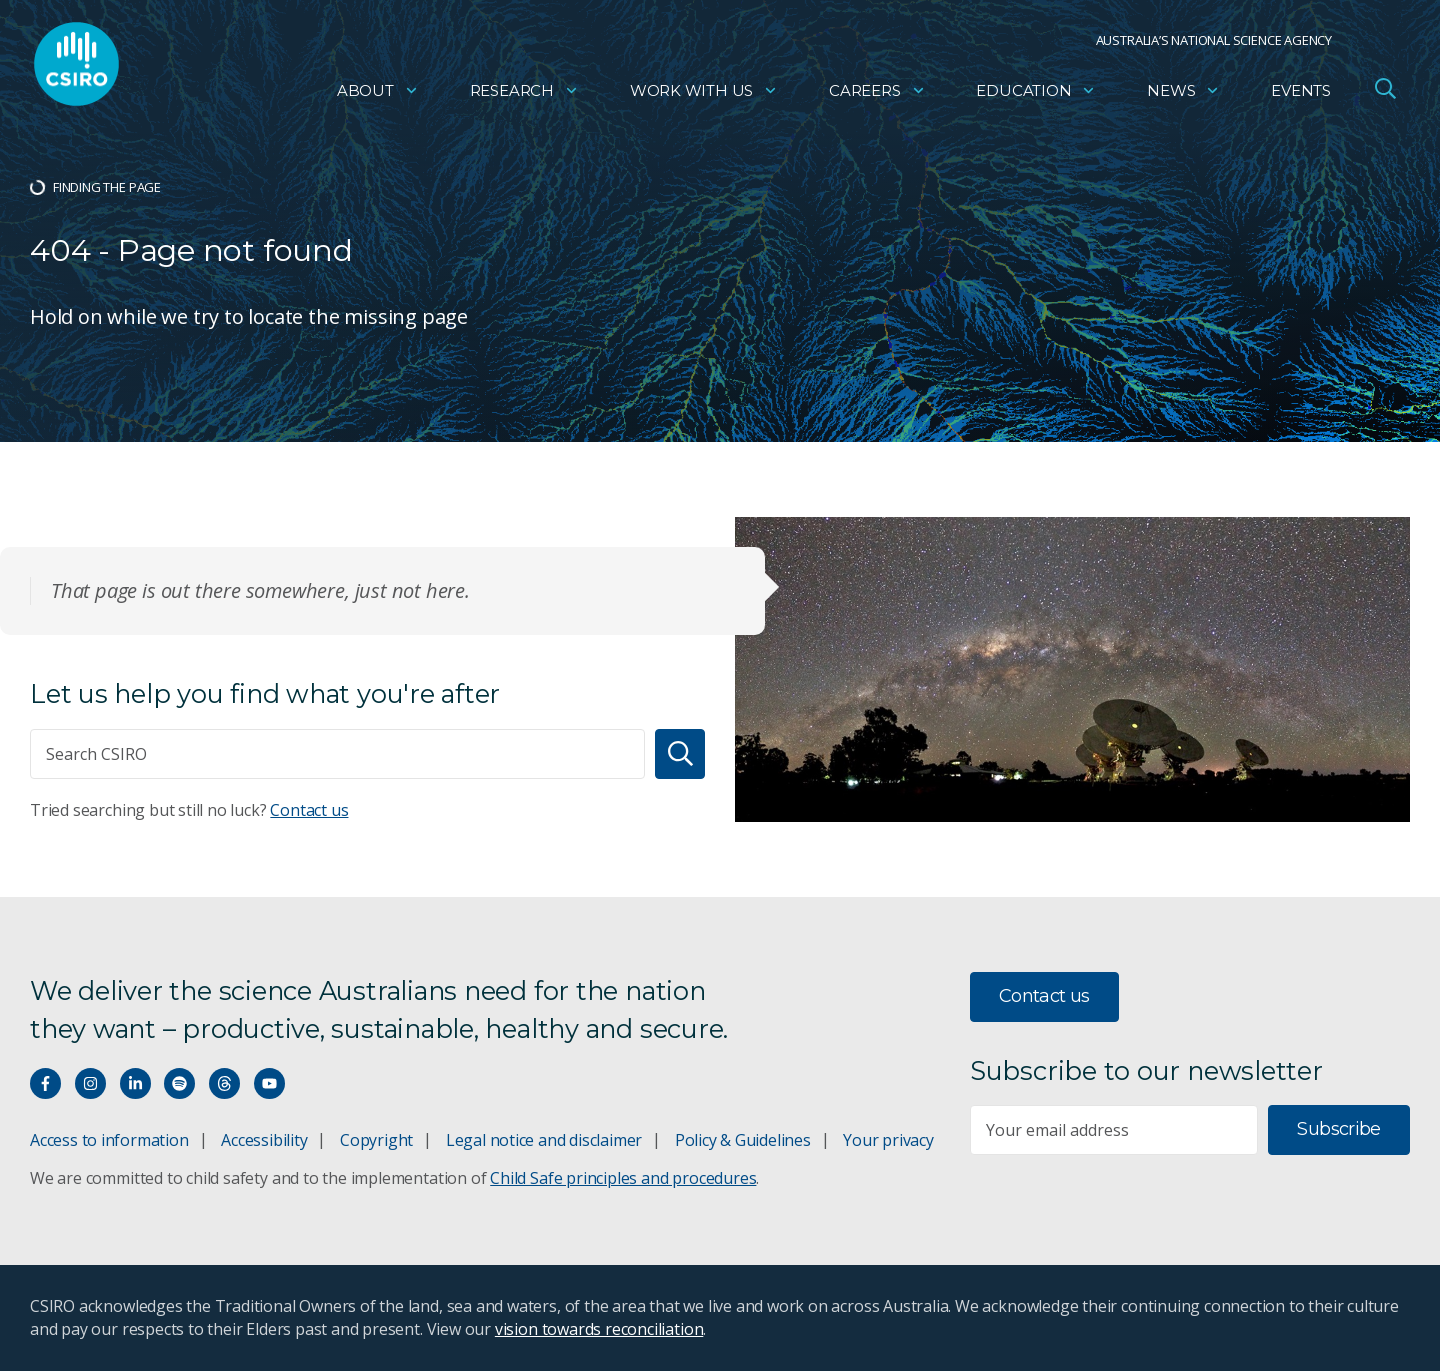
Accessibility (264, 1140)
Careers (877, 95)
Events (1301, 95)
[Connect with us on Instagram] (90, 1083)
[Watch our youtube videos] (269, 1083)
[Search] (680, 754)
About (378, 95)
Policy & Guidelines (743, 1140)
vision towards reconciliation (599, 1329)
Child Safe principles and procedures (623, 1178)
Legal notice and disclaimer (544, 1140)
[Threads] (224, 1083)
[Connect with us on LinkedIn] (135, 1083)
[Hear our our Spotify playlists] (179, 1083)
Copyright (376, 1140)
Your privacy (888, 1140)
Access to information (109, 1140)
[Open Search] (1385, 94)
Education (1036, 95)
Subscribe (1338, 1129)
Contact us (309, 810)
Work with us (704, 95)
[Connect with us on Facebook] (45, 1083)
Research (524, 95)
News (1183, 95)
